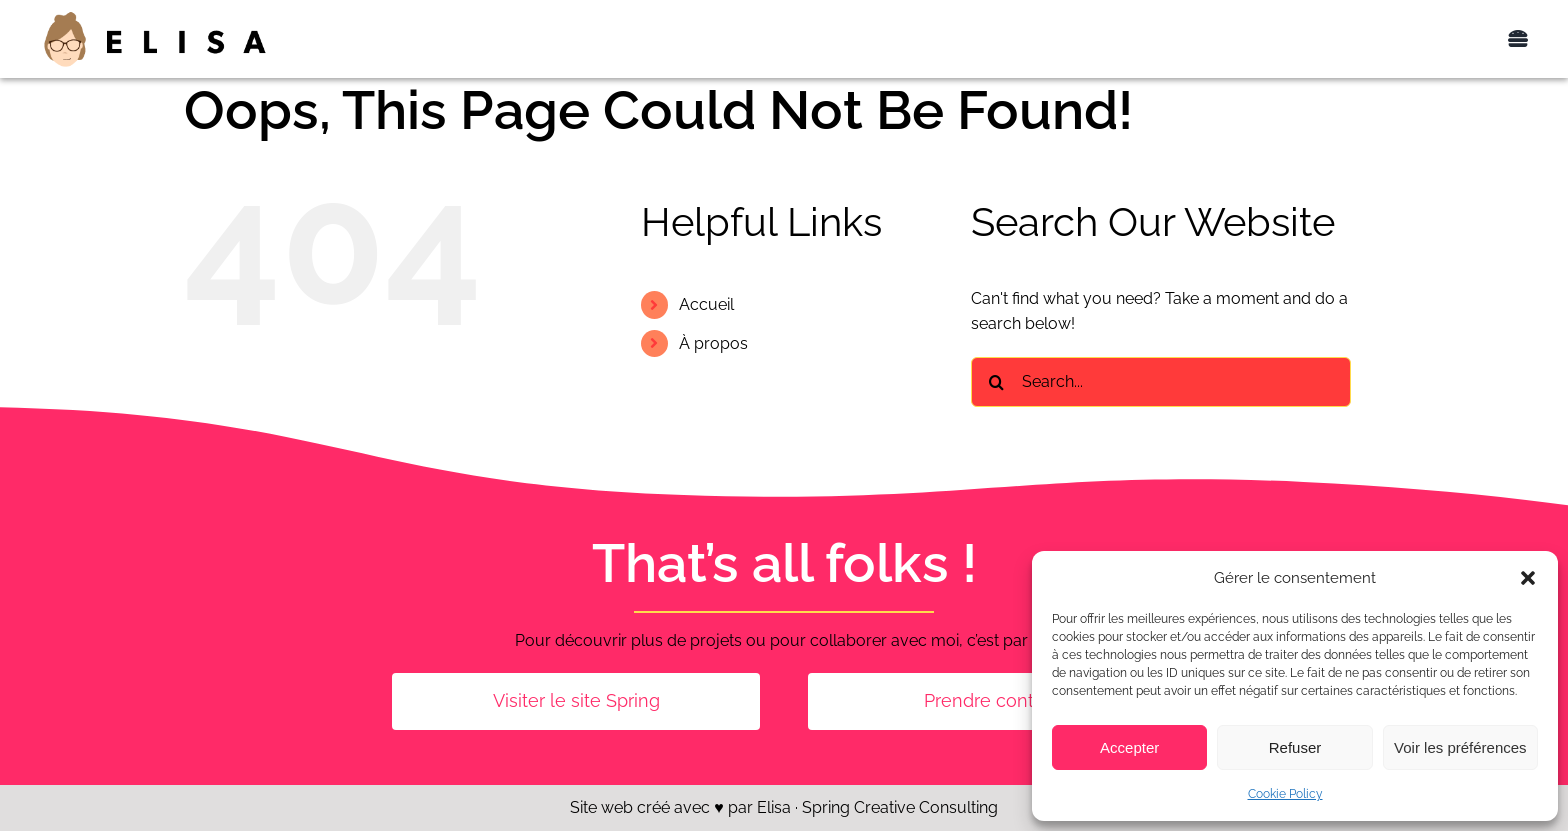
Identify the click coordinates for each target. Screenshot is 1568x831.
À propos (713, 343)
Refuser (1295, 747)
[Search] (996, 382)
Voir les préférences (1460, 747)
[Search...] (1161, 382)
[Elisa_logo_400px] (155, 16)
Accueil (706, 304)
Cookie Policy (1285, 794)
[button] (1528, 578)
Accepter (1129, 747)
